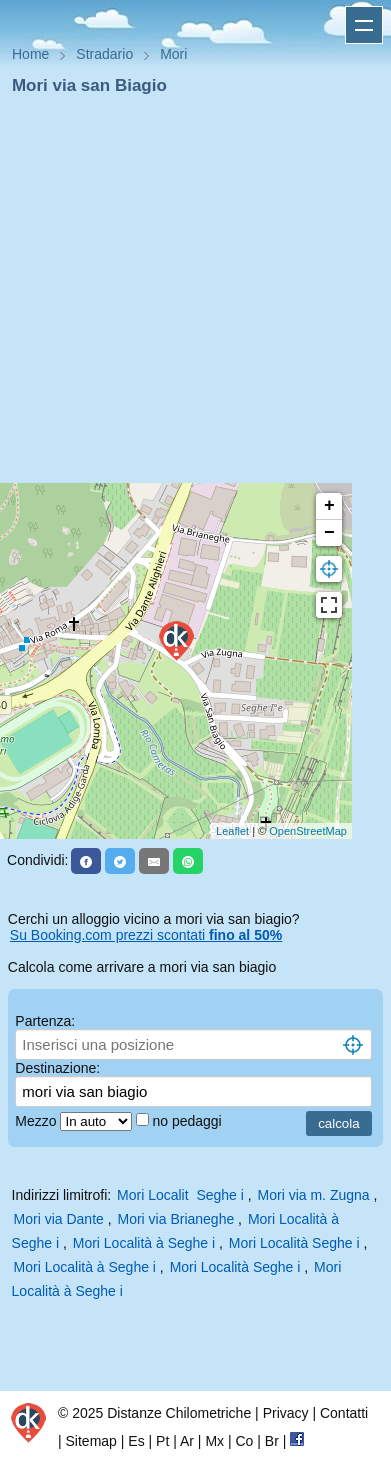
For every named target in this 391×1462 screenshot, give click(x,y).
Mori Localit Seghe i (180, 1195)
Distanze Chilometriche (179, 1413)
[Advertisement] (187, 295)
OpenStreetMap (308, 831)
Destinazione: (57, 1068)
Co (244, 1441)
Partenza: (45, 1021)
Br (272, 1441)
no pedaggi (188, 1121)
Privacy (286, 1413)
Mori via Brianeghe (176, 1219)
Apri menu (364, 25)
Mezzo (37, 1121)
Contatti (344, 1413)
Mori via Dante (59, 1219)
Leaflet (232, 831)
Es (136, 1441)
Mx (214, 1441)
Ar (187, 1441)
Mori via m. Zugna (314, 1195)
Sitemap (91, 1441)
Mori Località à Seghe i (144, 1243)
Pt (162, 1441)
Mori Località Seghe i (294, 1243)
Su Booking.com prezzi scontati (146, 935)
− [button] (329, 533)
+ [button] (329, 506)
